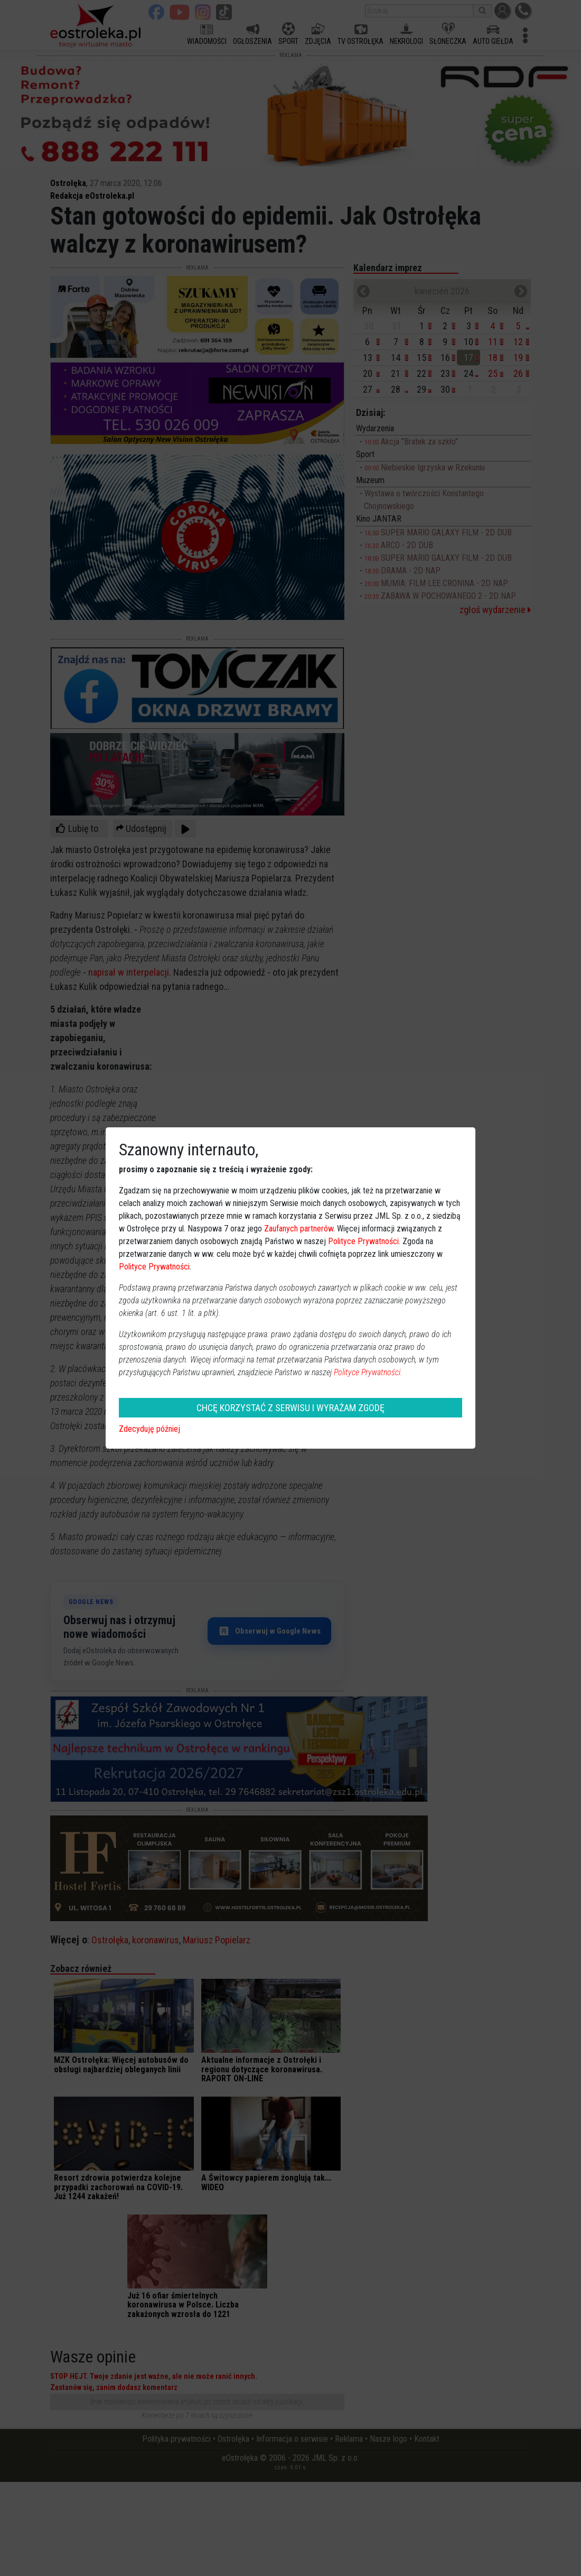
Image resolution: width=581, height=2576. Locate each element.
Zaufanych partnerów (298, 1229)
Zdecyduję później (149, 1429)
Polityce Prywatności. (368, 1372)
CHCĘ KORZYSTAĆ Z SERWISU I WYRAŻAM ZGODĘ (290, 1407)
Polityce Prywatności (363, 1241)
